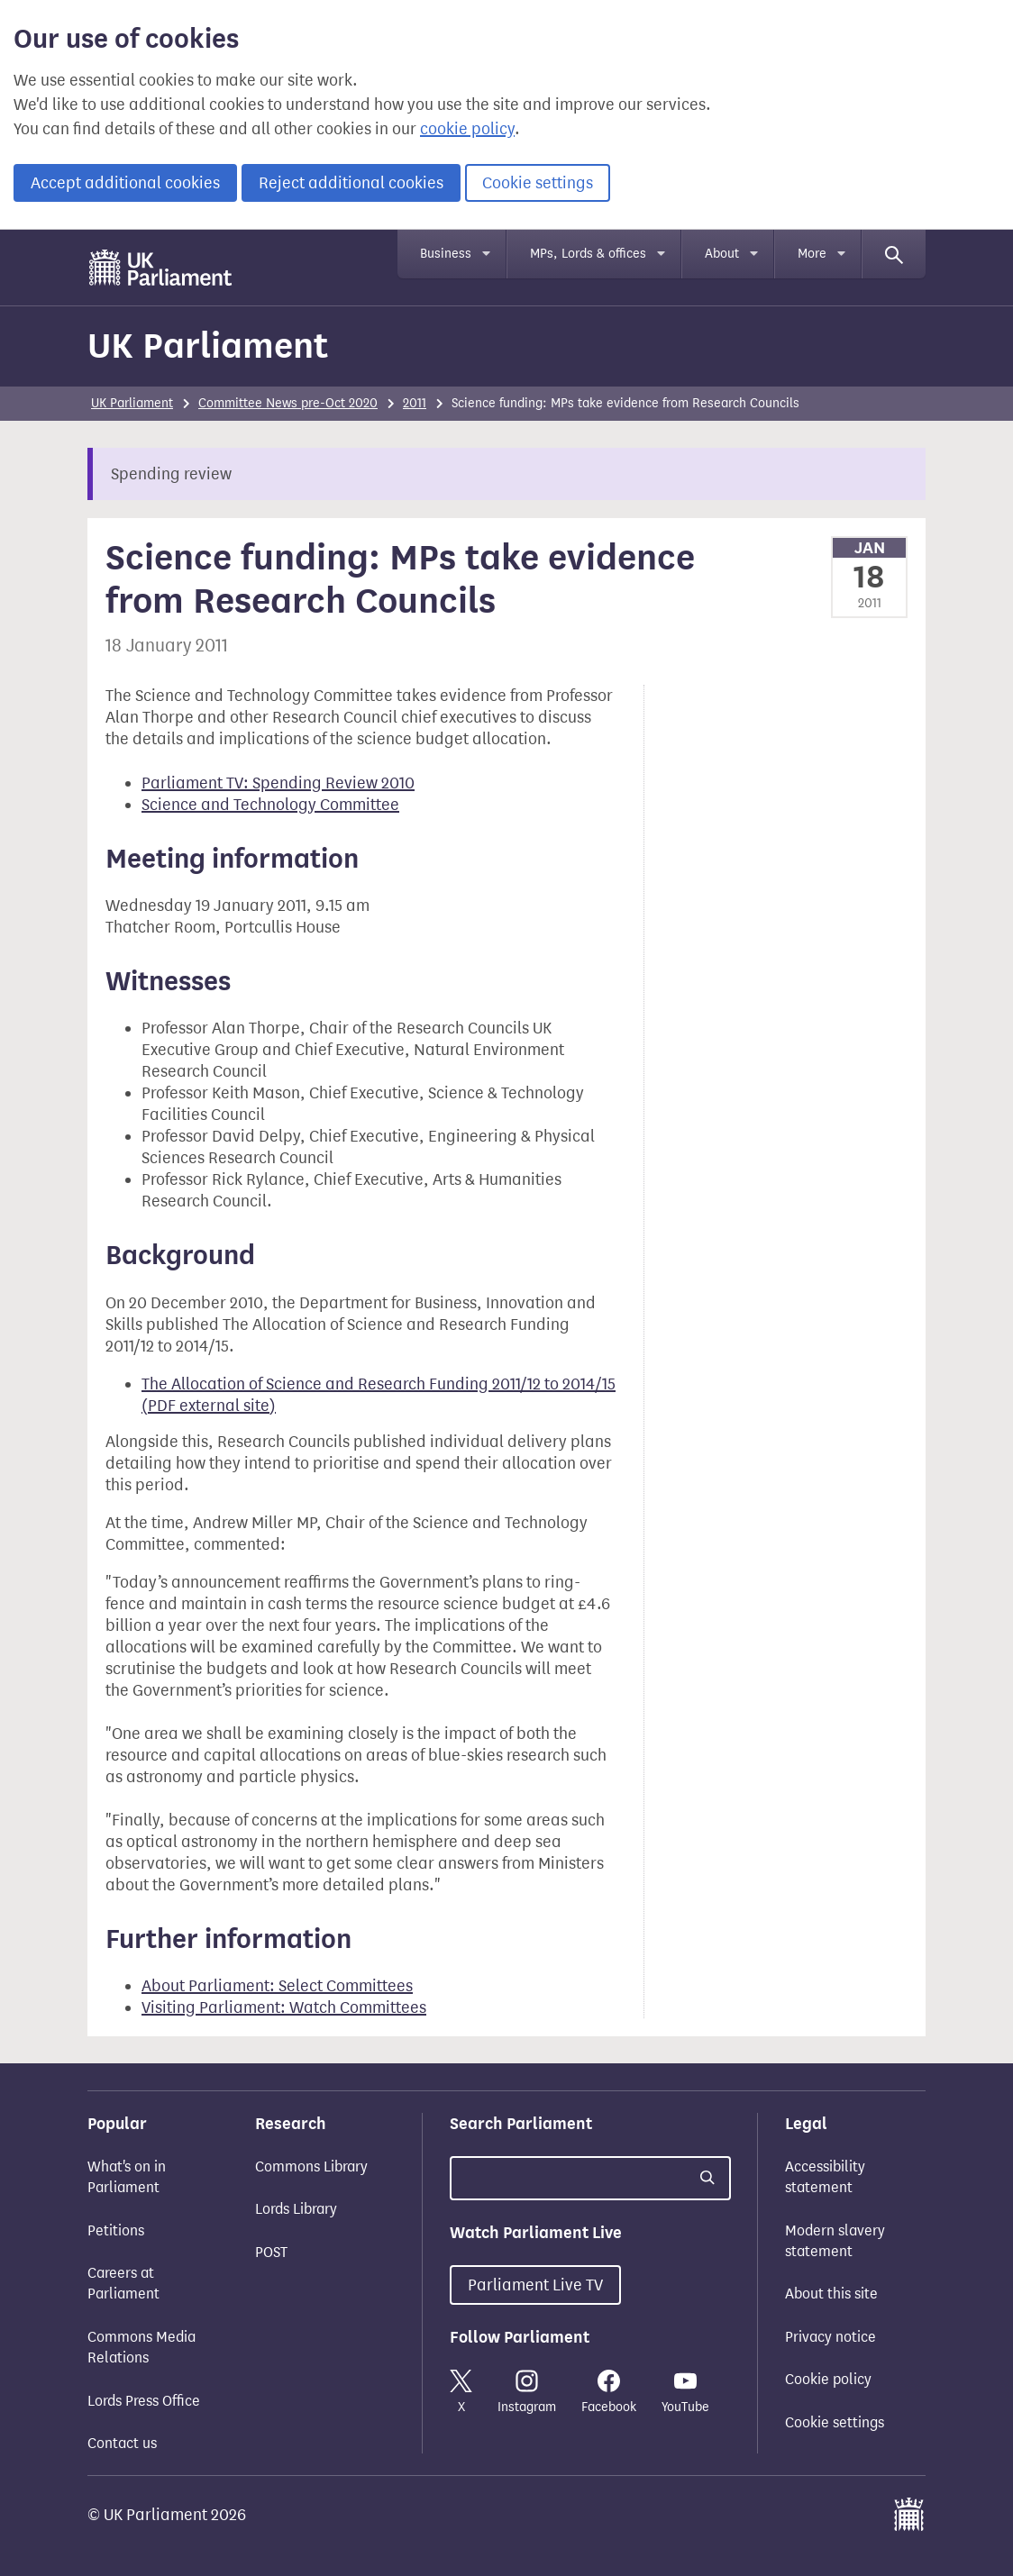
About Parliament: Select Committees (277, 1986)
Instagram (526, 2392)
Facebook (608, 2392)
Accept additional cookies (125, 183)
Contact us (122, 2443)
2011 (414, 403)
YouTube (685, 2392)
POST (271, 2252)
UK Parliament (207, 345)
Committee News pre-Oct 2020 (288, 403)
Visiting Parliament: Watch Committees (283, 2007)
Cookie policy (828, 2379)
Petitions (115, 2230)
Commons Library (311, 2166)
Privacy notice (830, 2336)
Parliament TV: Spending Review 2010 (278, 783)
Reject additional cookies (351, 183)
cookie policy (467, 129)
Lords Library (296, 2208)
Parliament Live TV (535, 2285)
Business (445, 253)
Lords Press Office (143, 2400)
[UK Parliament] (160, 267)
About (722, 253)
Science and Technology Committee (270, 805)
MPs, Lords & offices (588, 253)
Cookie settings (537, 183)
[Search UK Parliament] (590, 2178)
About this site (831, 2293)
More (812, 253)
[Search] (894, 254)
